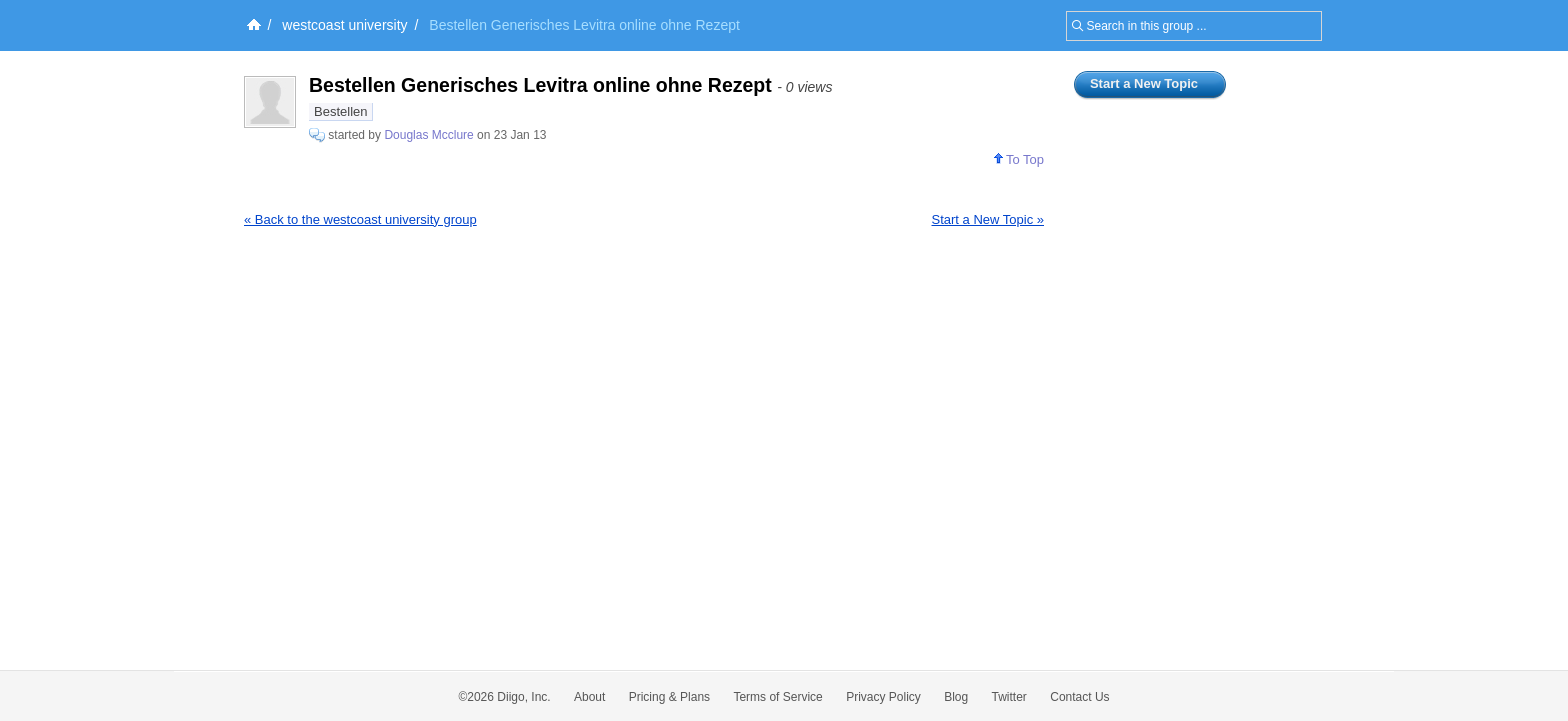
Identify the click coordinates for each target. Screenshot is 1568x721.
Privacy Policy (883, 697)
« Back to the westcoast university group (360, 219)
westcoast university (344, 25)
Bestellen (340, 111)
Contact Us (1079, 697)
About (589, 697)
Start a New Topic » (988, 219)
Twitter (1009, 697)
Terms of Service (777, 697)
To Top (1019, 159)
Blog (956, 697)
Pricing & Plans (669, 697)
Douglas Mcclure (428, 135)
